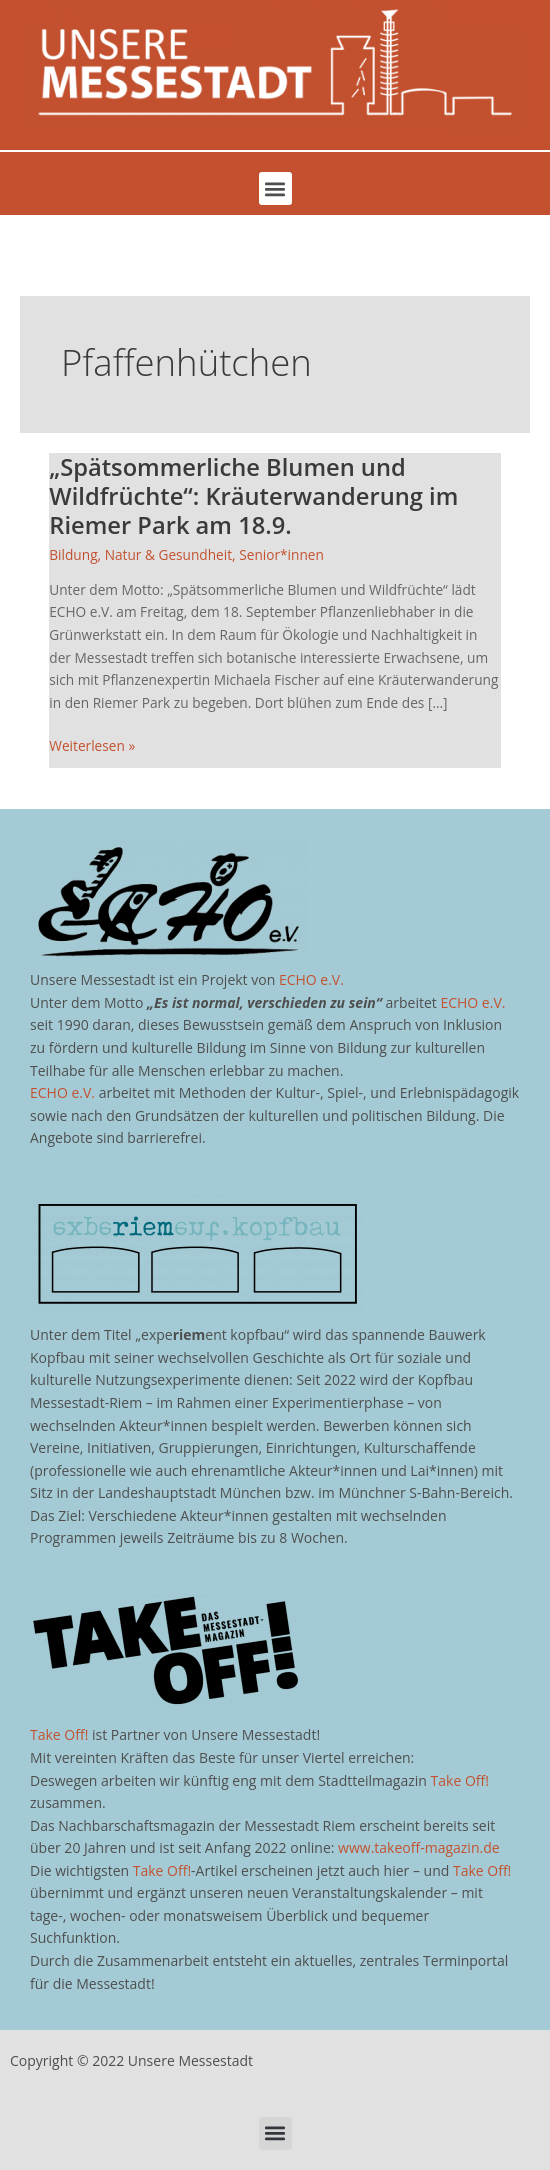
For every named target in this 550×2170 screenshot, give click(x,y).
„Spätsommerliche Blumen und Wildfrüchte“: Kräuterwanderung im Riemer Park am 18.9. (253, 496)
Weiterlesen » (92, 745)
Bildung (73, 554)
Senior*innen (281, 554)
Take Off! (59, 1734)
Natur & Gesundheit (168, 554)
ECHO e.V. (311, 979)
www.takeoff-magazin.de (418, 1847)
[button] (275, 188)
